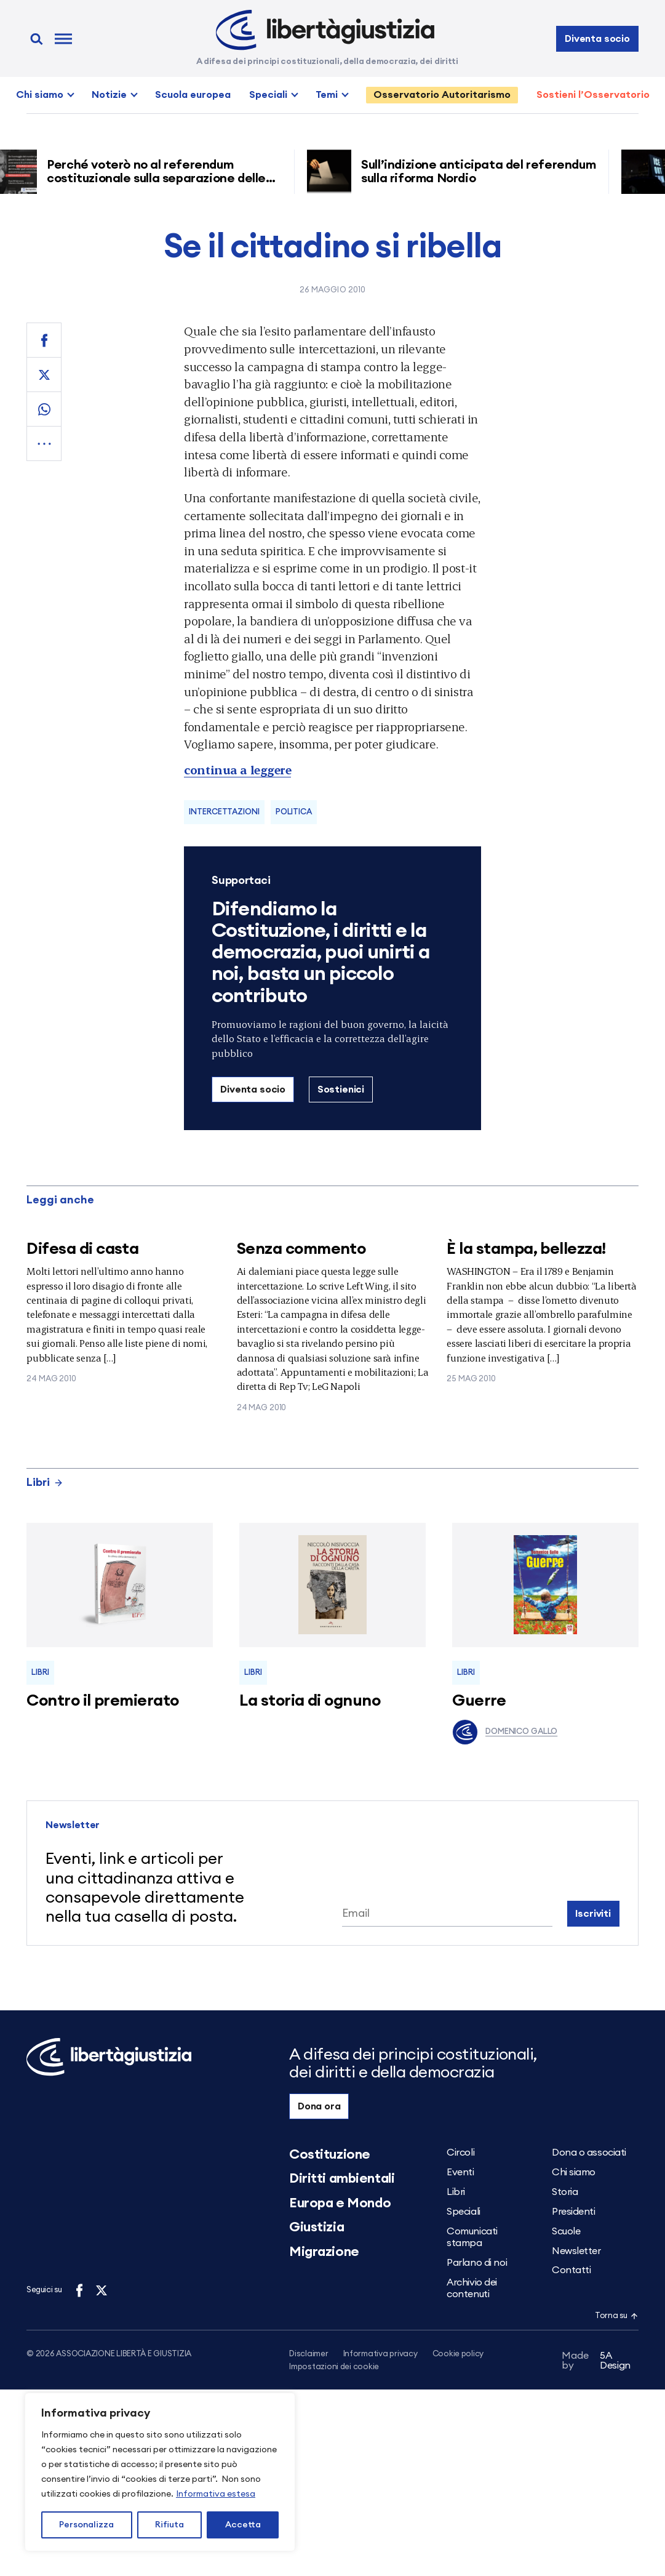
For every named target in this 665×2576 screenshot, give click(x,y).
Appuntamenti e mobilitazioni (347, 1371)
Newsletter (576, 2251)
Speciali (268, 95)
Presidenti (573, 2212)
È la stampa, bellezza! (526, 1249)
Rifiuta (169, 2525)
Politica (294, 812)
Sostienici (340, 1089)
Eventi (460, 2172)
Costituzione (329, 2154)
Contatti (571, 2270)
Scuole (566, 2231)
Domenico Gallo (504, 1732)
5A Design (596, 2362)
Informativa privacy (380, 2354)
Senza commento (301, 1249)
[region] (160, 2472)
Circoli (460, 2152)
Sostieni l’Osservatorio (593, 95)
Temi (327, 95)
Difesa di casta (82, 1249)
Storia (565, 2192)
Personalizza (86, 2525)
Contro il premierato (102, 1701)
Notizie (109, 95)
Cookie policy (458, 2354)
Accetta (243, 2525)
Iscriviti (593, 1914)
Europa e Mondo (340, 2203)
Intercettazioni (224, 812)
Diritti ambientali (341, 2178)
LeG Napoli (336, 1385)
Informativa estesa (215, 2494)
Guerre (479, 1701)
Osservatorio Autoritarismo (442, 95)
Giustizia (316, 2227)
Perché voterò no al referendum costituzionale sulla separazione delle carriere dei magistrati (161, 178)
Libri (44, 1482)
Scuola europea (193, 95)
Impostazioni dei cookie (334, 2368)
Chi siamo (39, 95)
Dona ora (319, 2106)
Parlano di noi (477, 2263)
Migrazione (324, 2251)
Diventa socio (597, 39)
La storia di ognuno (309, 1701)
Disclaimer (308, 2354)
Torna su (616, 2316)
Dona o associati (589, 2152)
